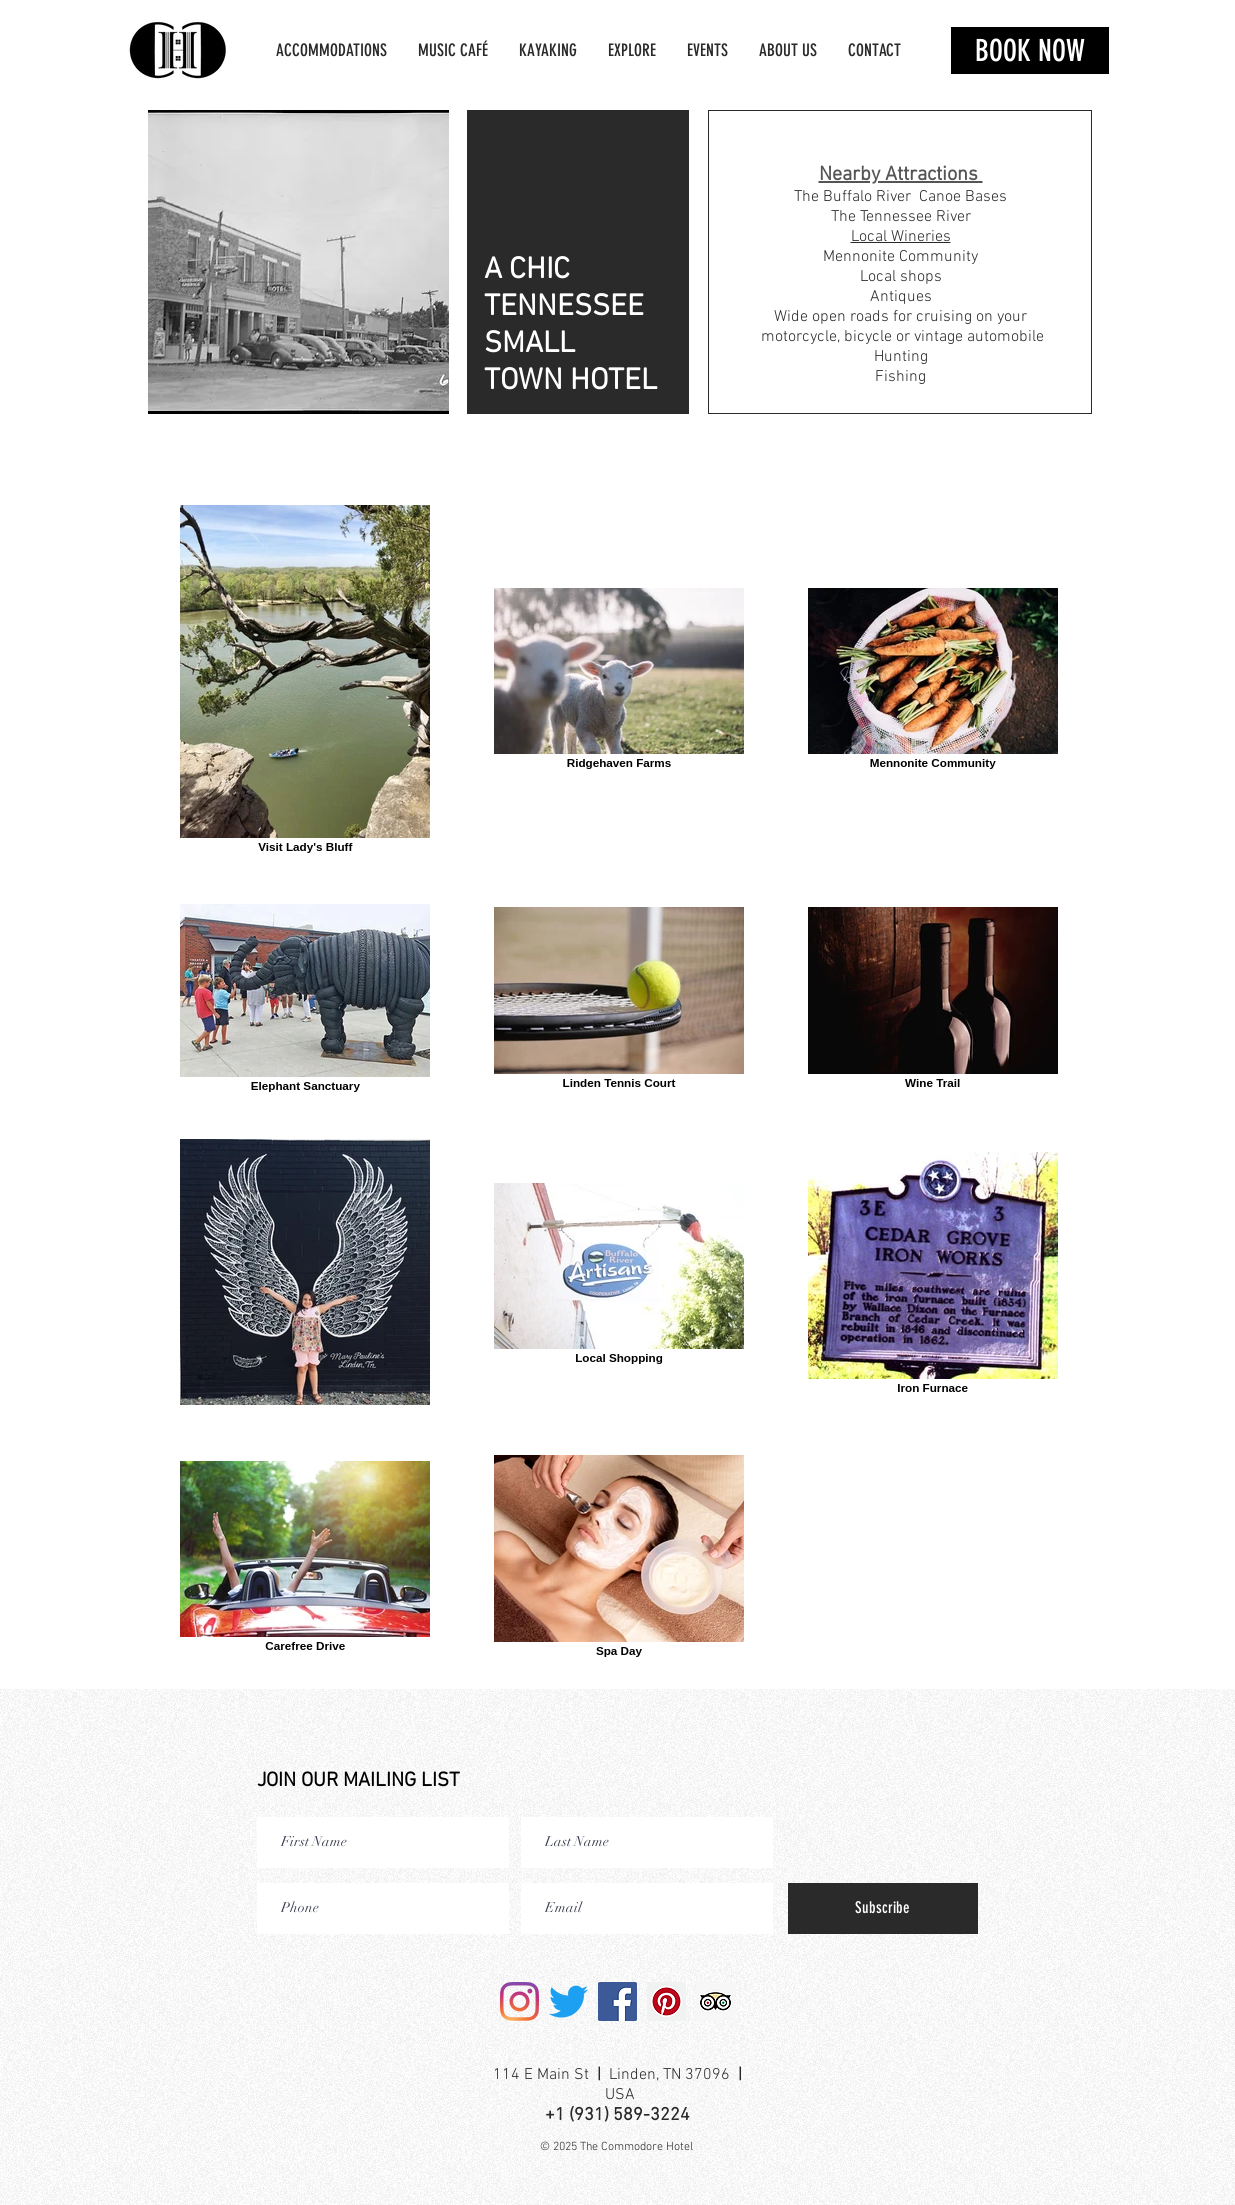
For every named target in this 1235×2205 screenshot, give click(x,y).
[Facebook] (617, 2001)
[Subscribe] (883, 1908)
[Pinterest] (666, 2001)
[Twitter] (568, 2001)
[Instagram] (519, 2001)
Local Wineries (901, 237)
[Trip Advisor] (715, 2001)
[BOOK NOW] (1030, 50)
